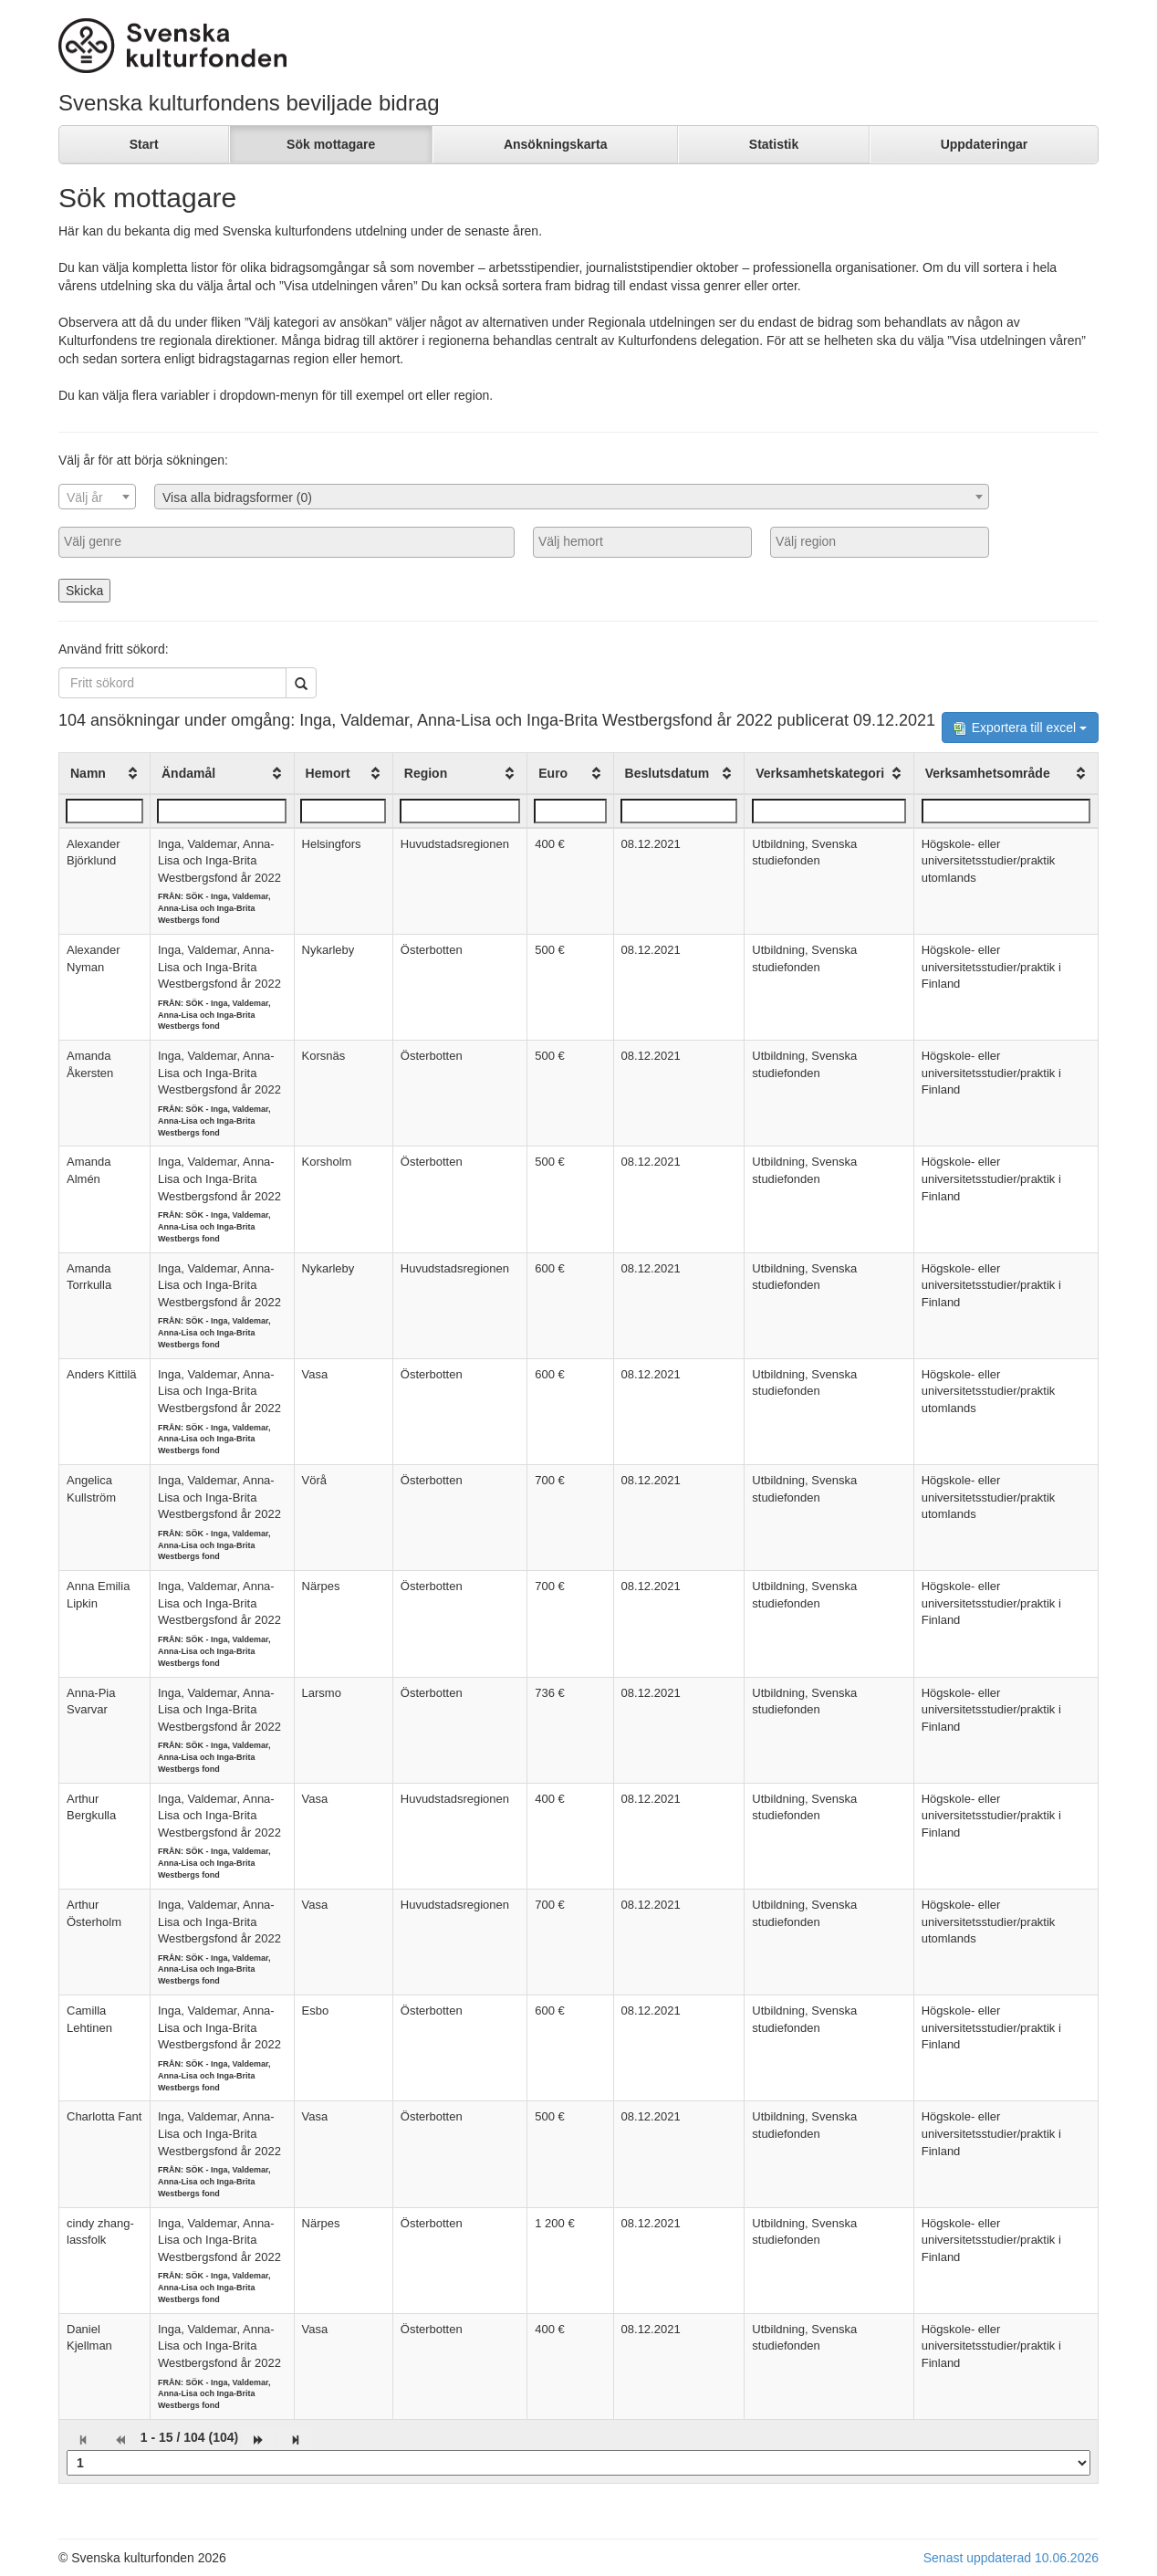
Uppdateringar (984, 144)
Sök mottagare (331, 144)
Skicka (84, 590)
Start (144, 144)
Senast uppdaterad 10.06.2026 (1011, 2557)
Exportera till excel (1020, 728)
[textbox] (97, 497)
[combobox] (97, 496)
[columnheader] (105, 773)
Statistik (773, 144)
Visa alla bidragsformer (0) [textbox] (237, 497)
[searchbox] (286, 541)
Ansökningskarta (556, 144)
